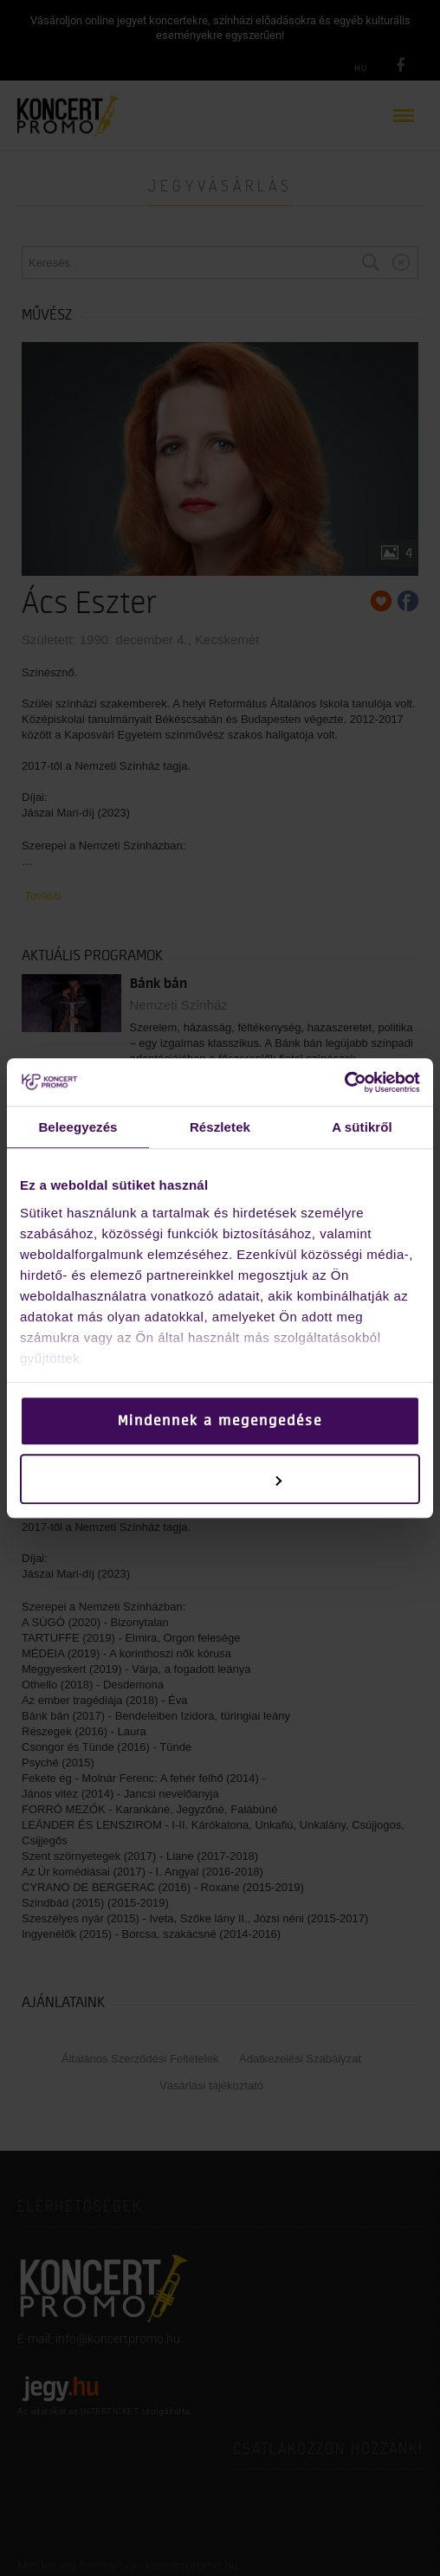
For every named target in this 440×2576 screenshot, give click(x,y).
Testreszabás (220, 1479)
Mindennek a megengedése (220, 1421)
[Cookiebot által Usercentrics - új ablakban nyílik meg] (344, 1082)
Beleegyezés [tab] (77, 1127)
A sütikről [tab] (362, 1127)
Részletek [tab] (220, 1127)
